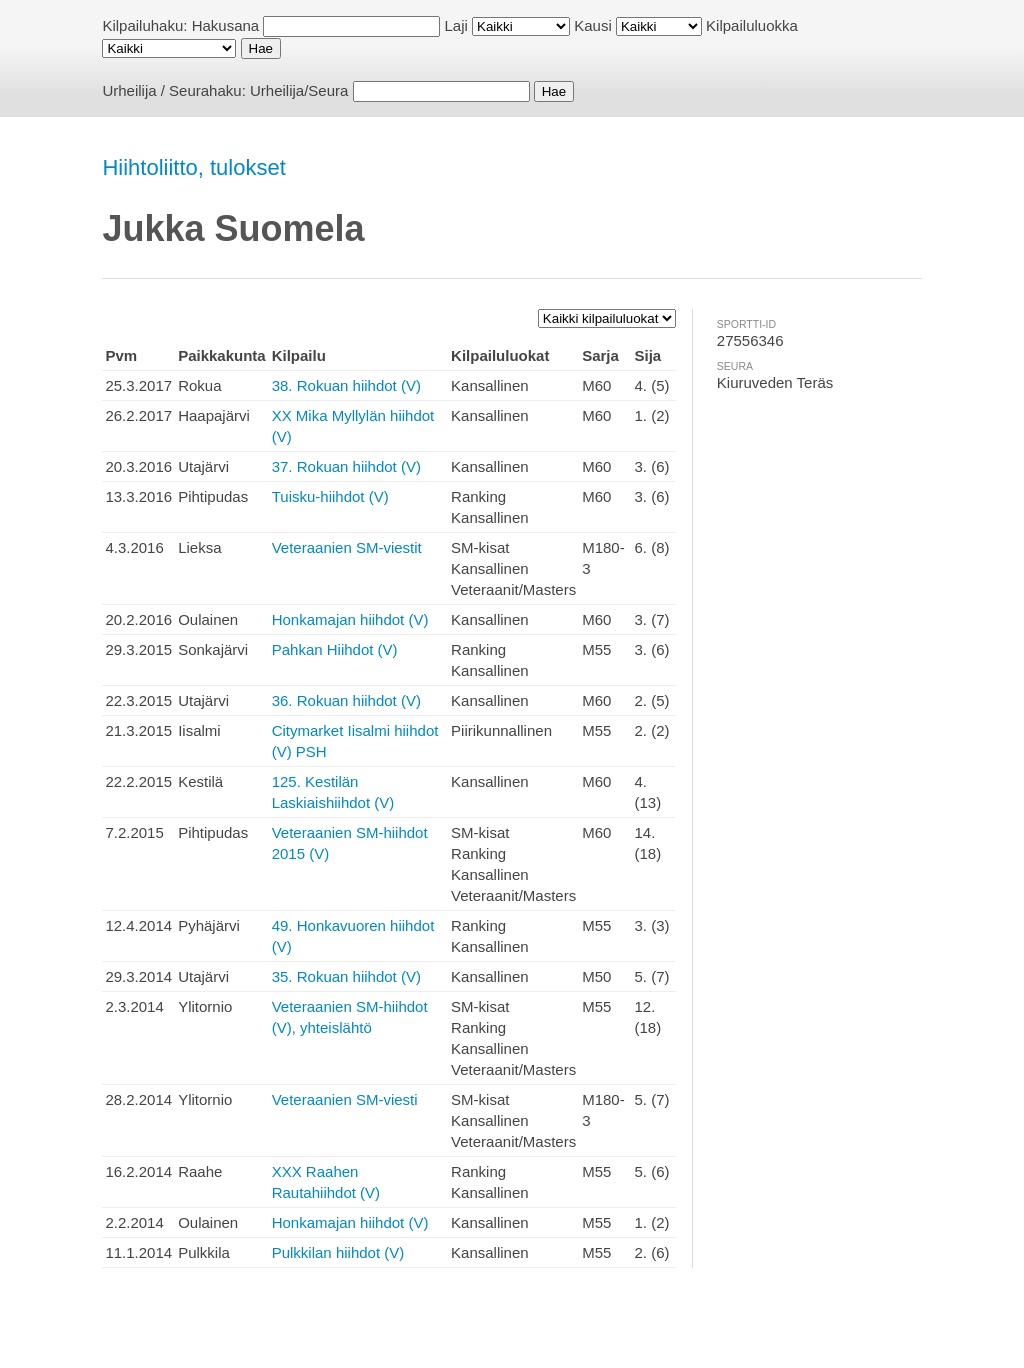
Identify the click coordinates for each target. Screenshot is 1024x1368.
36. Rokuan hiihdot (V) (346, 700)
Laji (456, 25)
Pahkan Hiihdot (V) (335, 649)
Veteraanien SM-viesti (345, 1099)
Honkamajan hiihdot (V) (350, 619)
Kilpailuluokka (752, 25)
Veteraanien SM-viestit (347, 547)
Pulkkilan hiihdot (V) (338, 1252)
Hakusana (226, 25)
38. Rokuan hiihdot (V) (346, 385)
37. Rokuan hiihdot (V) (346, 466)
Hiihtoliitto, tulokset (193, 167)
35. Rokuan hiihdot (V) (346, 976)
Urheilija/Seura (299, 90)
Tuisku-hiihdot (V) (330, 496)
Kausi (593, 25)
